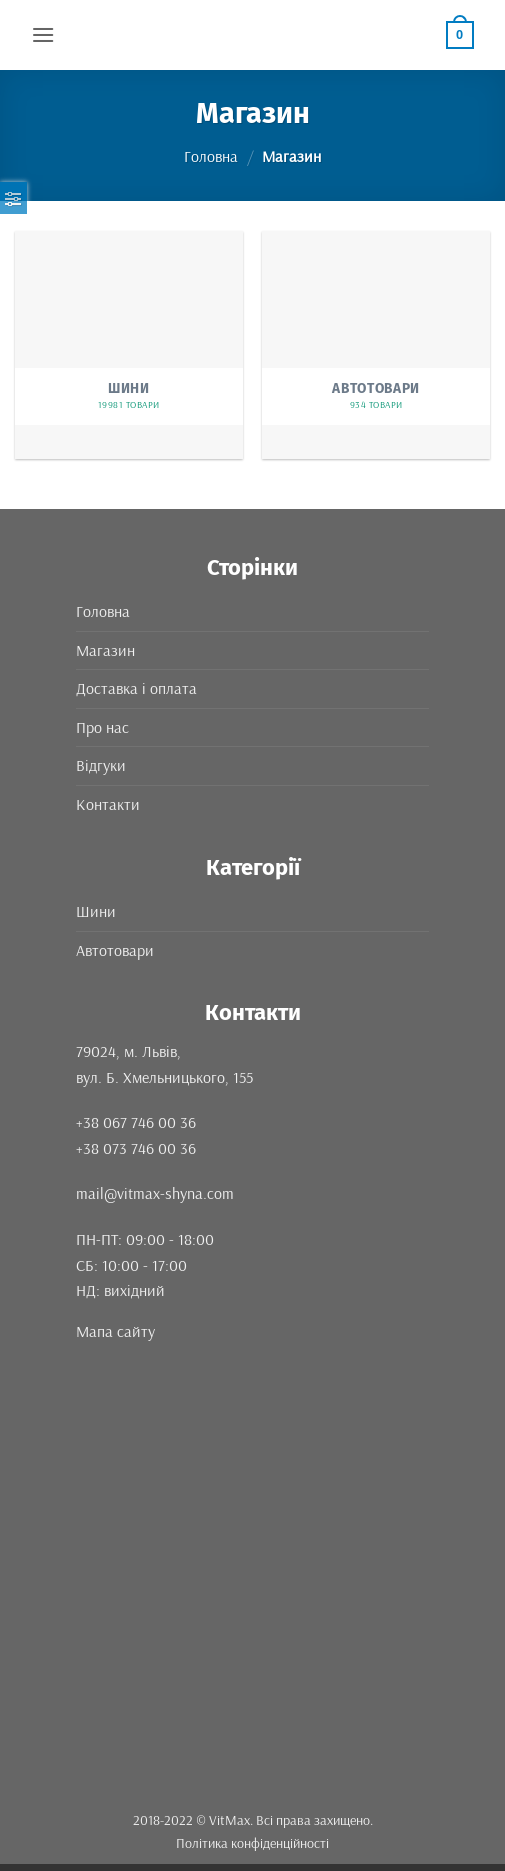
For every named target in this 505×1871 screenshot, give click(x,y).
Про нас (102, 727)
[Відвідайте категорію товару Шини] (129, 345)
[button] (43, 34)
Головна (211, 156)
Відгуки (101, 765)
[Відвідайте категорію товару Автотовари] (376, 345)
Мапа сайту (115, 1331)
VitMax (229, 1820)
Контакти (108, 804)
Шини (96, 911)
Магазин (105, 650)
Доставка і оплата (136, 688)
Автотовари (115, 950)
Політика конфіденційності (252, 1843)
